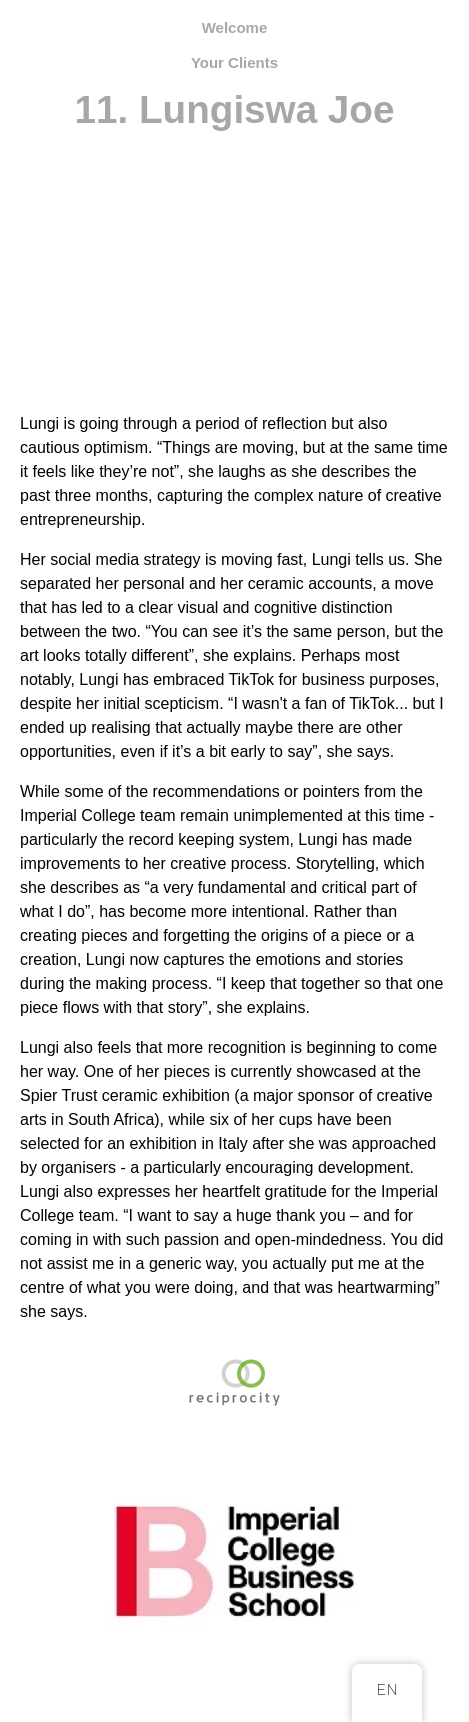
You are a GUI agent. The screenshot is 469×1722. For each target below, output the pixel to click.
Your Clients (234, 62)
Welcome (235, 27)
